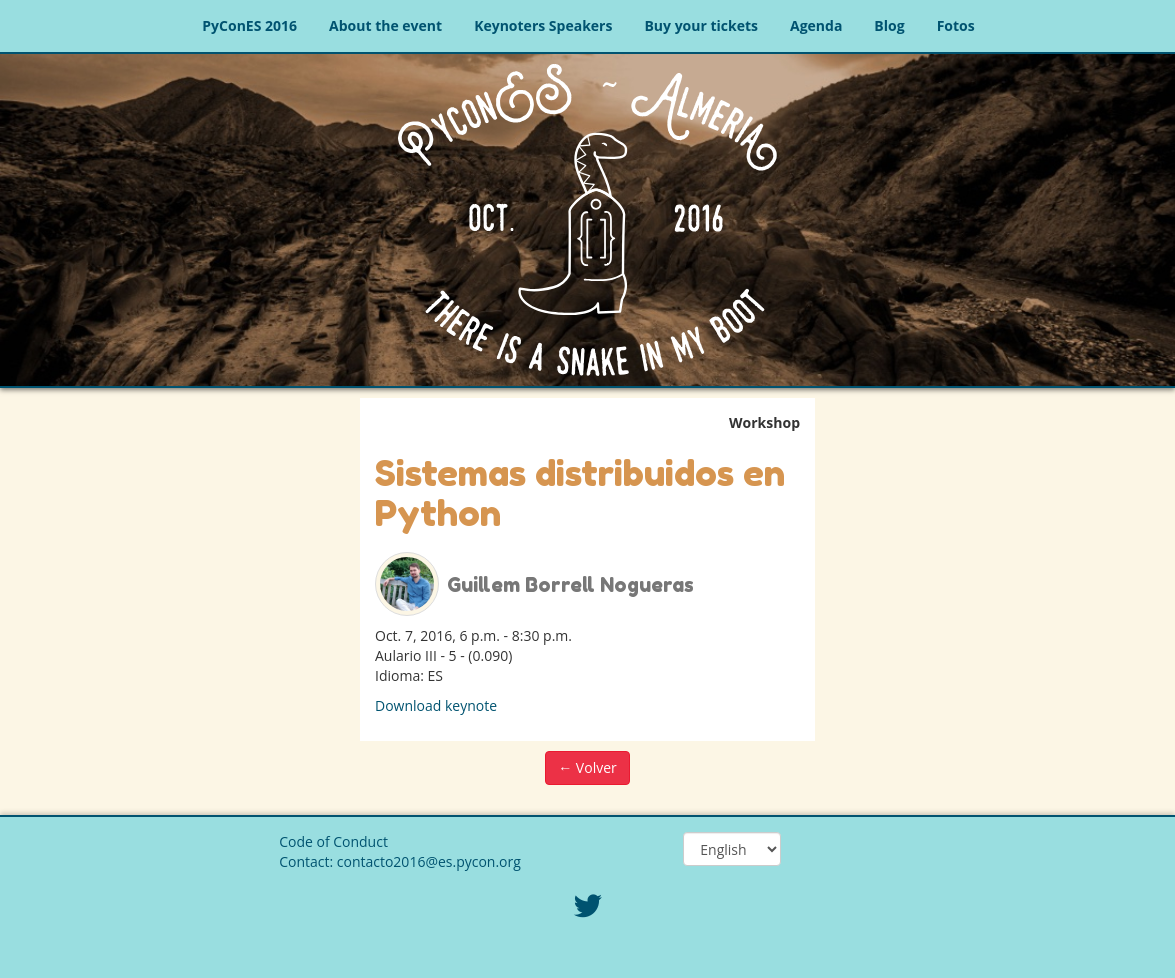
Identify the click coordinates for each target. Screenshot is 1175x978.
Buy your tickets (701, 25)
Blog (889, 25)
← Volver (587, 767)
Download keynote (436, 705)
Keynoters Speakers (543, 25)
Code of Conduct (333, 841)
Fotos (956, 25)
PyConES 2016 (249, 25)
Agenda (816, 25)
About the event (385, 25)
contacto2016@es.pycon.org (429, 861)
